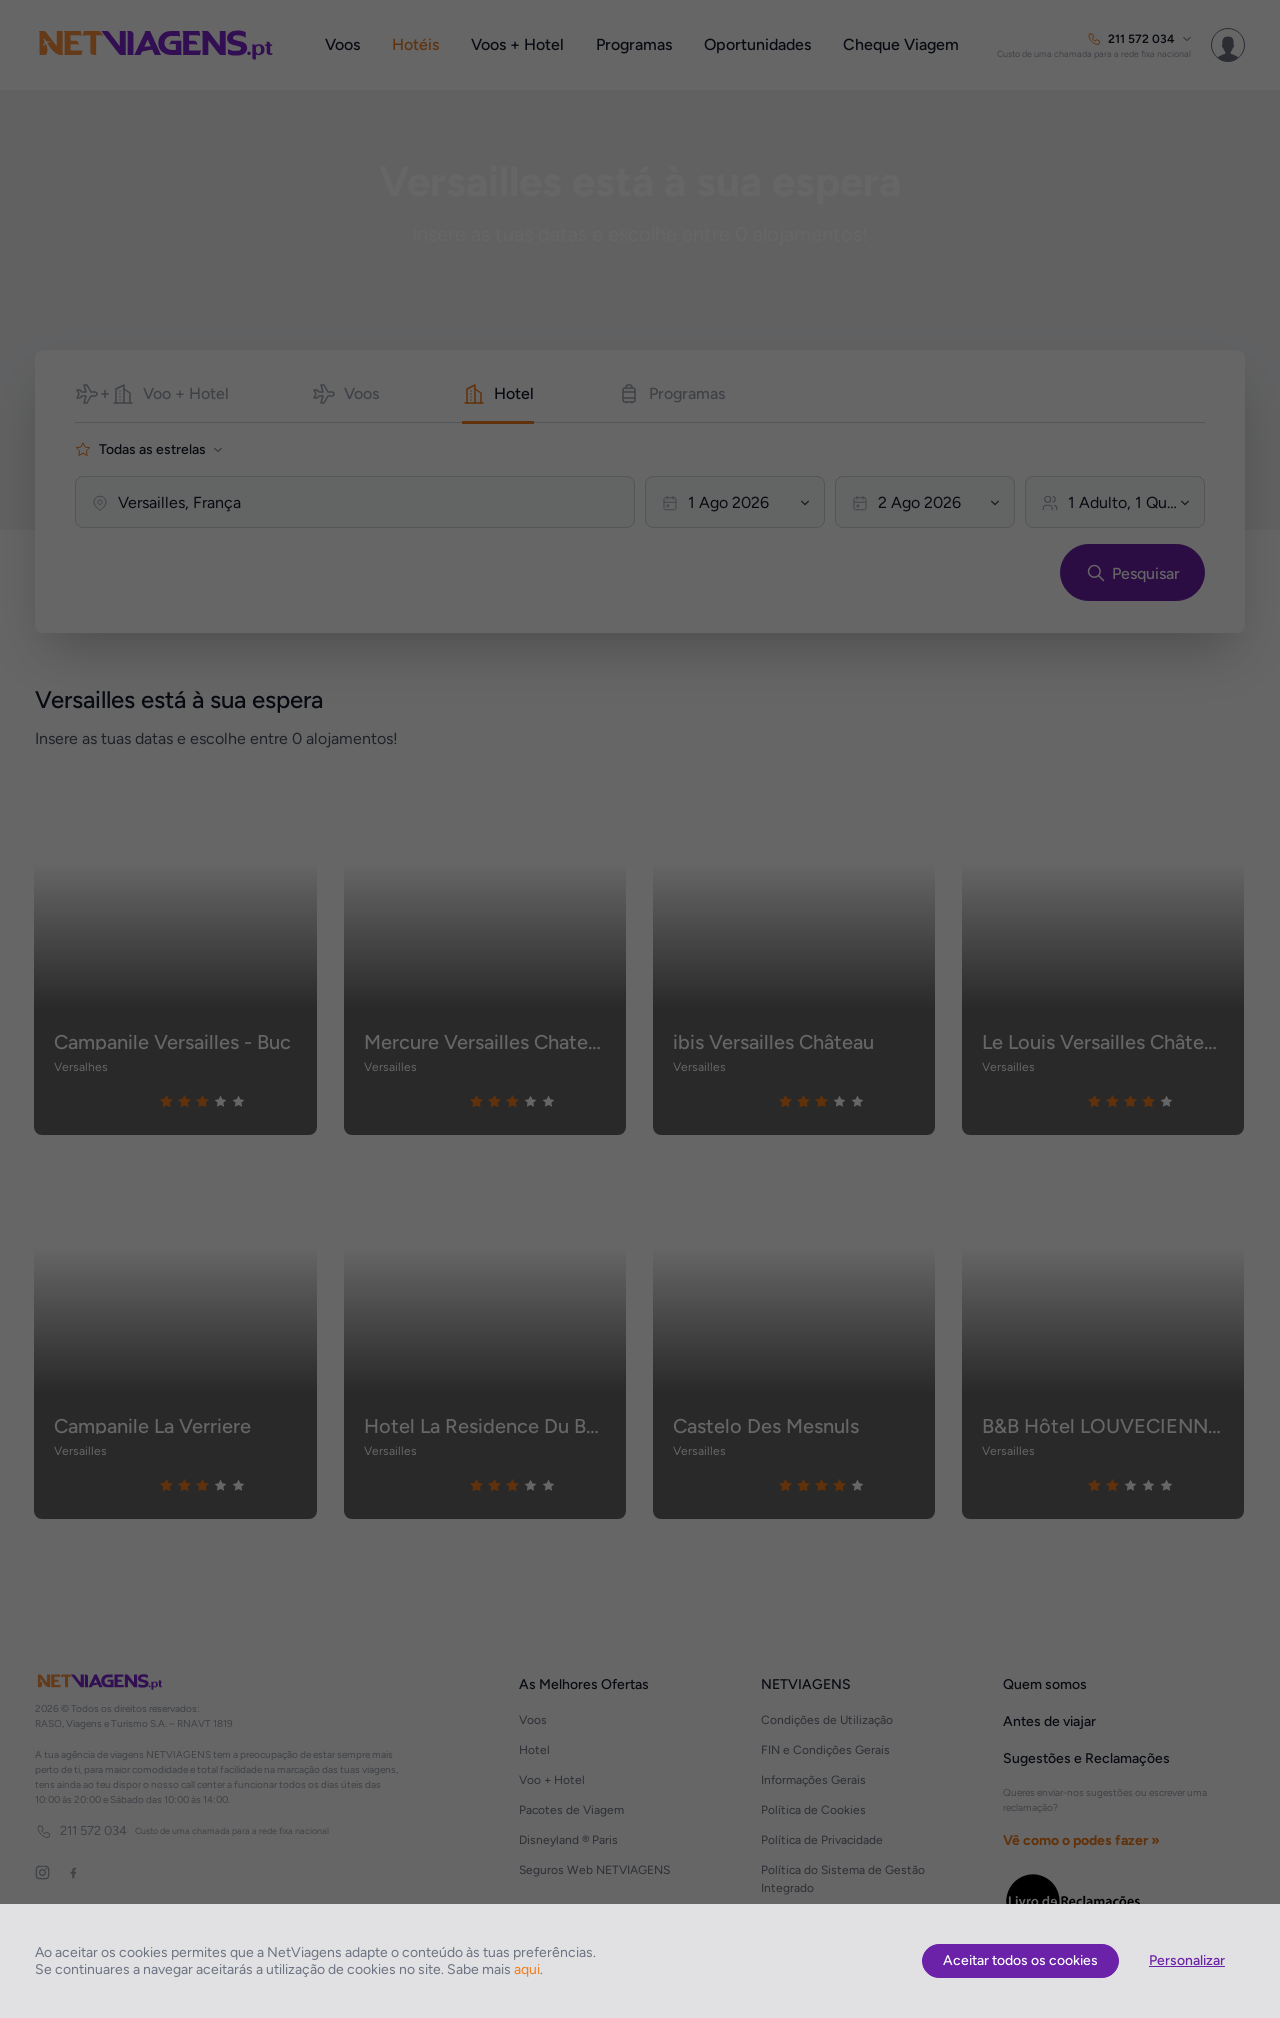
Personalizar (1187, 1960)
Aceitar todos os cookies (1020, 1960)
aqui (527, 1969)
